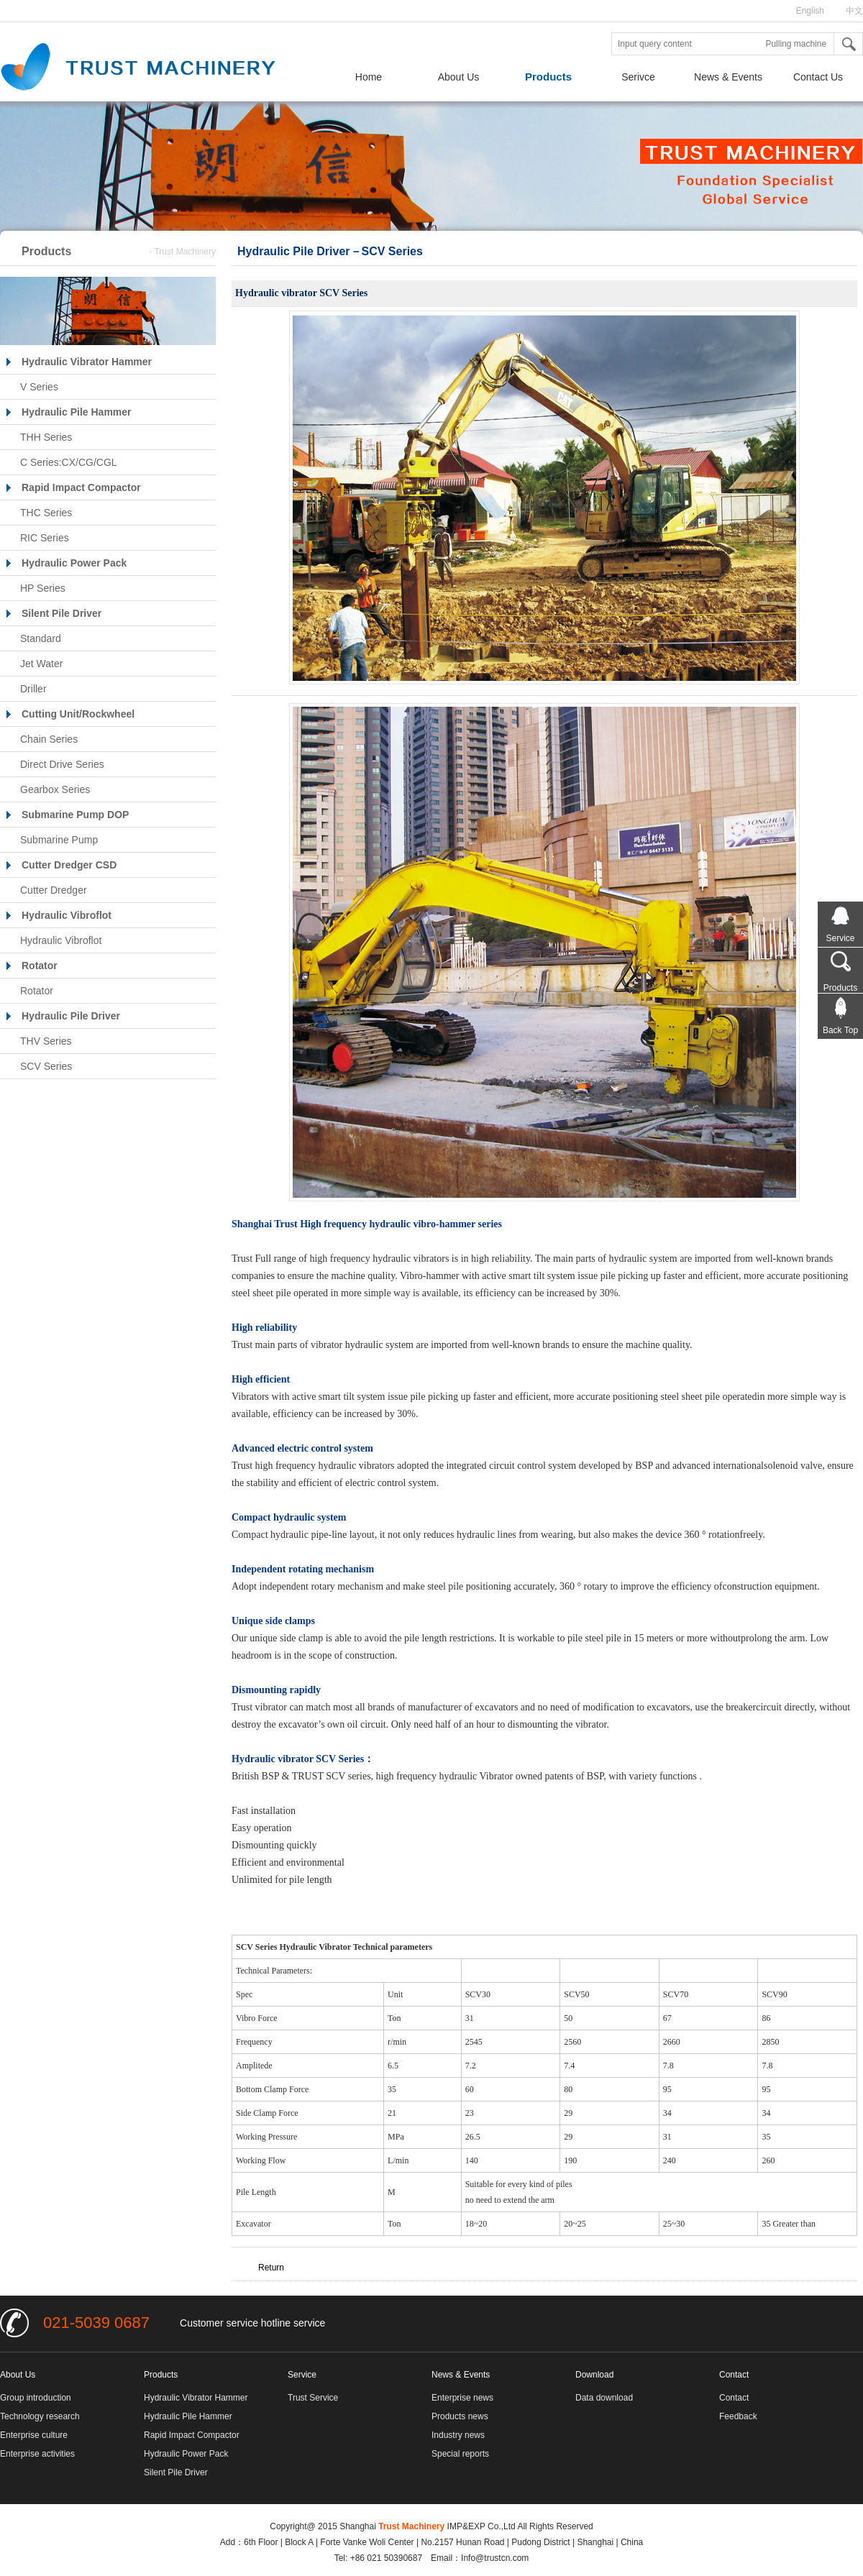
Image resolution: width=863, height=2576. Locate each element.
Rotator (36, 990)
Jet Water (41, 663)
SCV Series (46, 1066)
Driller (33, 689)
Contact (734, 2398)
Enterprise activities (37, 2454)
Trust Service (313, 2398)
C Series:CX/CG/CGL (68, 462)
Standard (40, 638)
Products (548, 76)
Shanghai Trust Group (151, 68)
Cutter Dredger (53, 890)
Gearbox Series (55, 789)
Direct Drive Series (62, 764)
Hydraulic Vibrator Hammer (196, 2398)
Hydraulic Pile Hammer (188, 2416)
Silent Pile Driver (176, 2472)
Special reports (460, 2454)
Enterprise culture (34, 2435)
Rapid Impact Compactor (191, 2435)
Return (271, 2268)
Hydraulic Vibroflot (60, 940)
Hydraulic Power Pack (186, 2454)
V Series (39, 387)
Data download (604, 2398)
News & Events (728, 77)
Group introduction (35, 2398)
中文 (854, 11)
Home (368, 77)
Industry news (458, 2435)
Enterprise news (462, 2398)
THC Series (46, 512)
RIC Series (44, 538)
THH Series (46, 437)
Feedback (738, 2416)
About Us (459, 77)
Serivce (638, 77)
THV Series (46, 1041)
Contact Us (818, 77)
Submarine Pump (59, 839)
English (810, 11)
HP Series (42, 588)
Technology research (40, 2416)
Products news (460, 2416)
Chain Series (49, 739)
